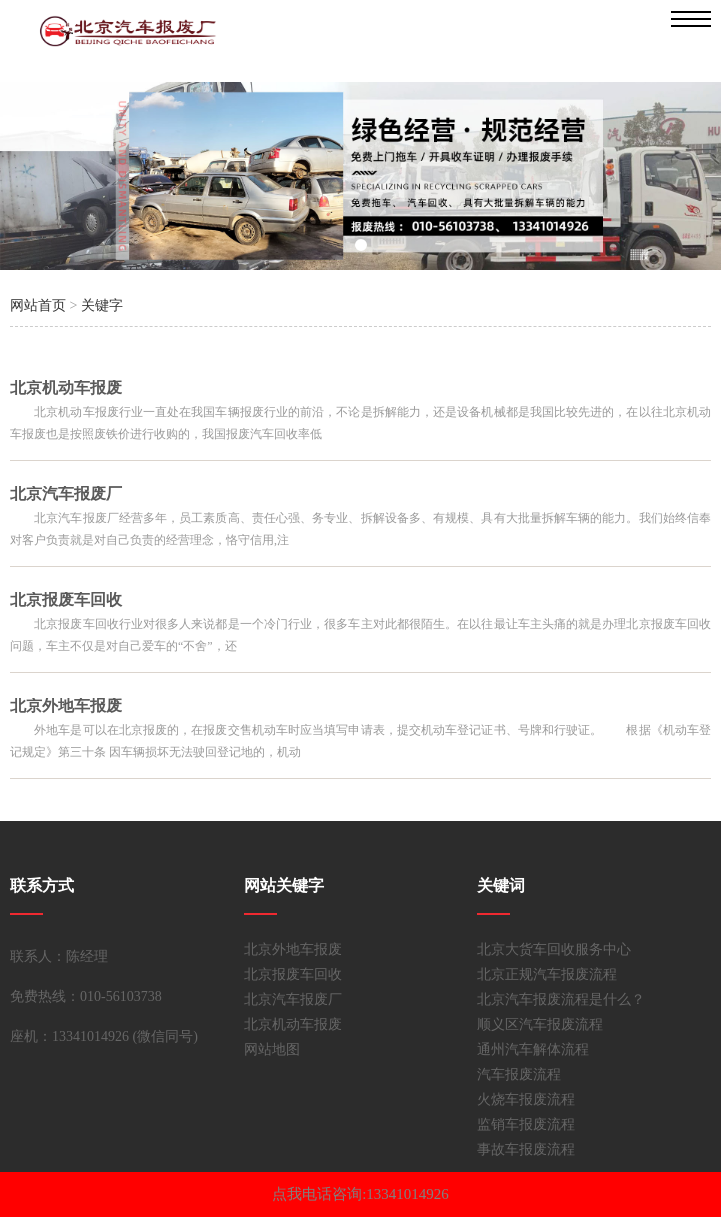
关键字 (102, 305)
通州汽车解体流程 (533, 1049)
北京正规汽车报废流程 (547, 974)
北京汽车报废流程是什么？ (561, 999)
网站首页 (38, 305)
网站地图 (272, 1049)
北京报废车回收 (293, 974)
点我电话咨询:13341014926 (360, 1194)
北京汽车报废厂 (293, 999)
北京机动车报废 (293, 1024)
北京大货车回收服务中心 (554, 949)
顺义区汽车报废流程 (540, 1024)
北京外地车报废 (293, 949)
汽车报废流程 (519, 1074)
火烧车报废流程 (526, 1099)
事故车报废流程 (526, 1149)
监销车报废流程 (526, 1124)
